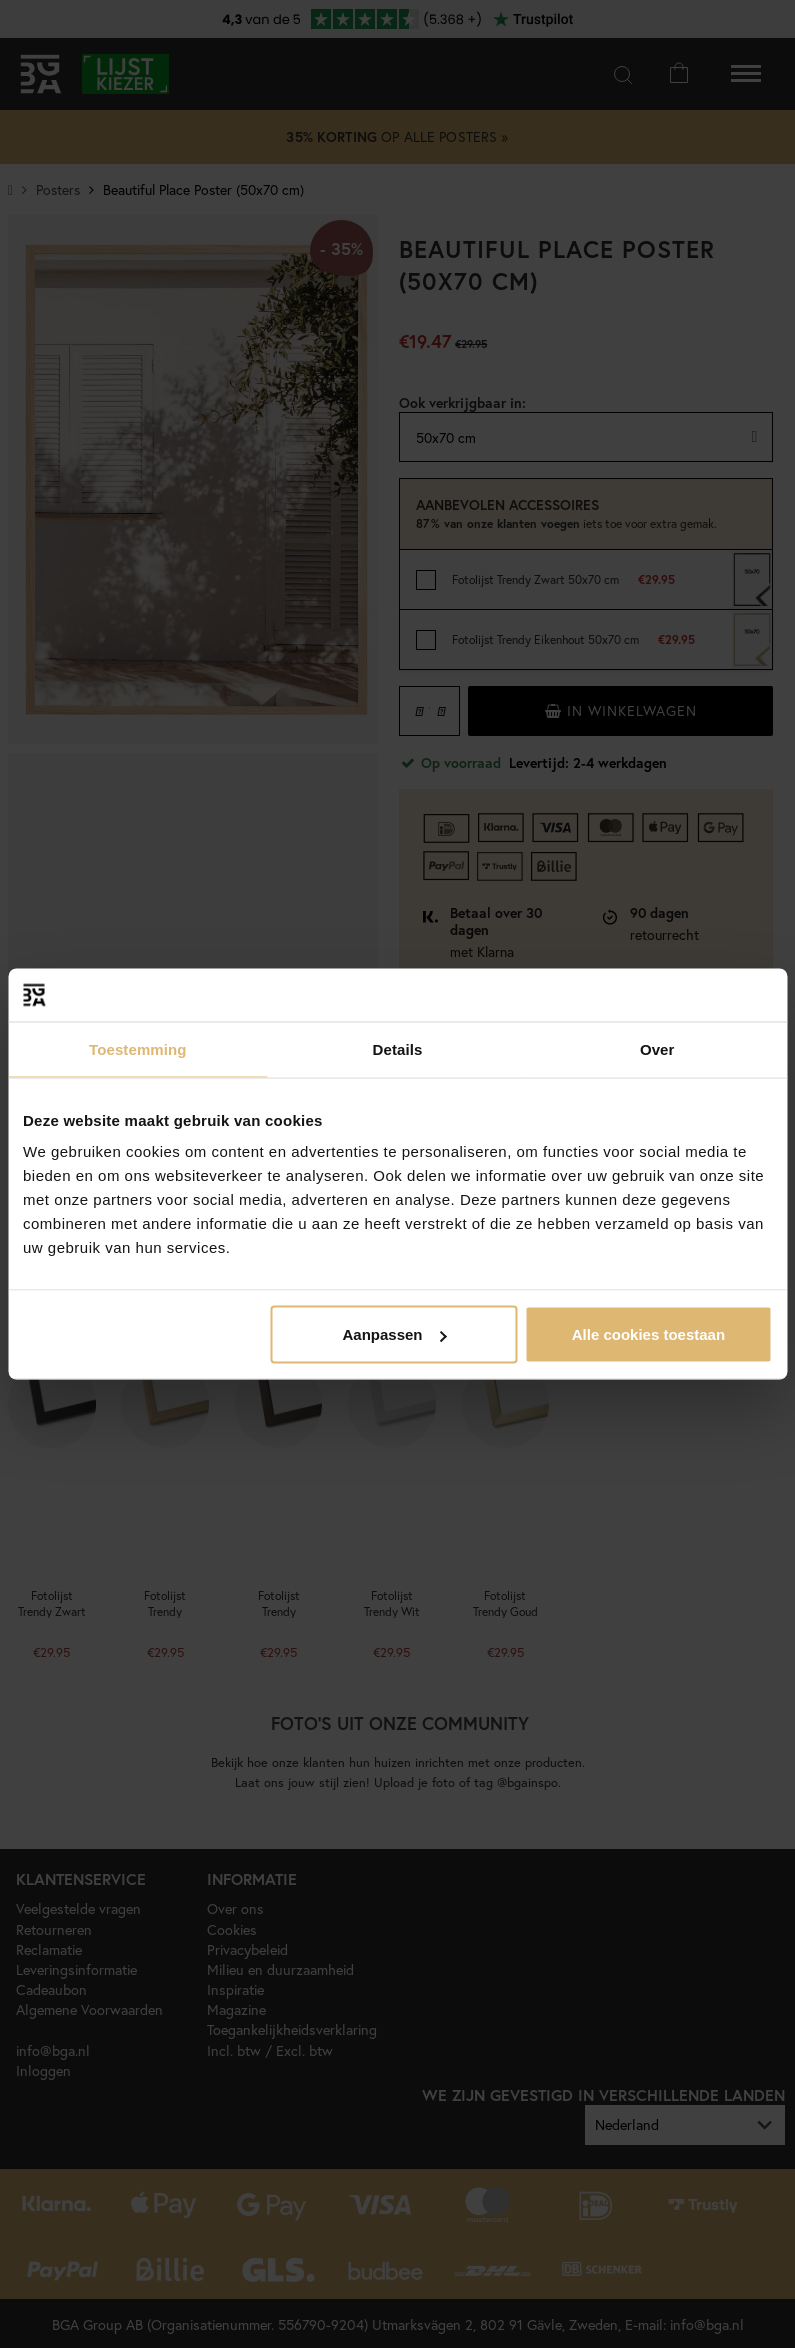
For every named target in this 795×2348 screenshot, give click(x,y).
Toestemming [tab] (138, 1048)
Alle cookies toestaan (648, 1334)
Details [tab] (398, 1048)
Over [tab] (657, 1048)
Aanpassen (394, 1334)
